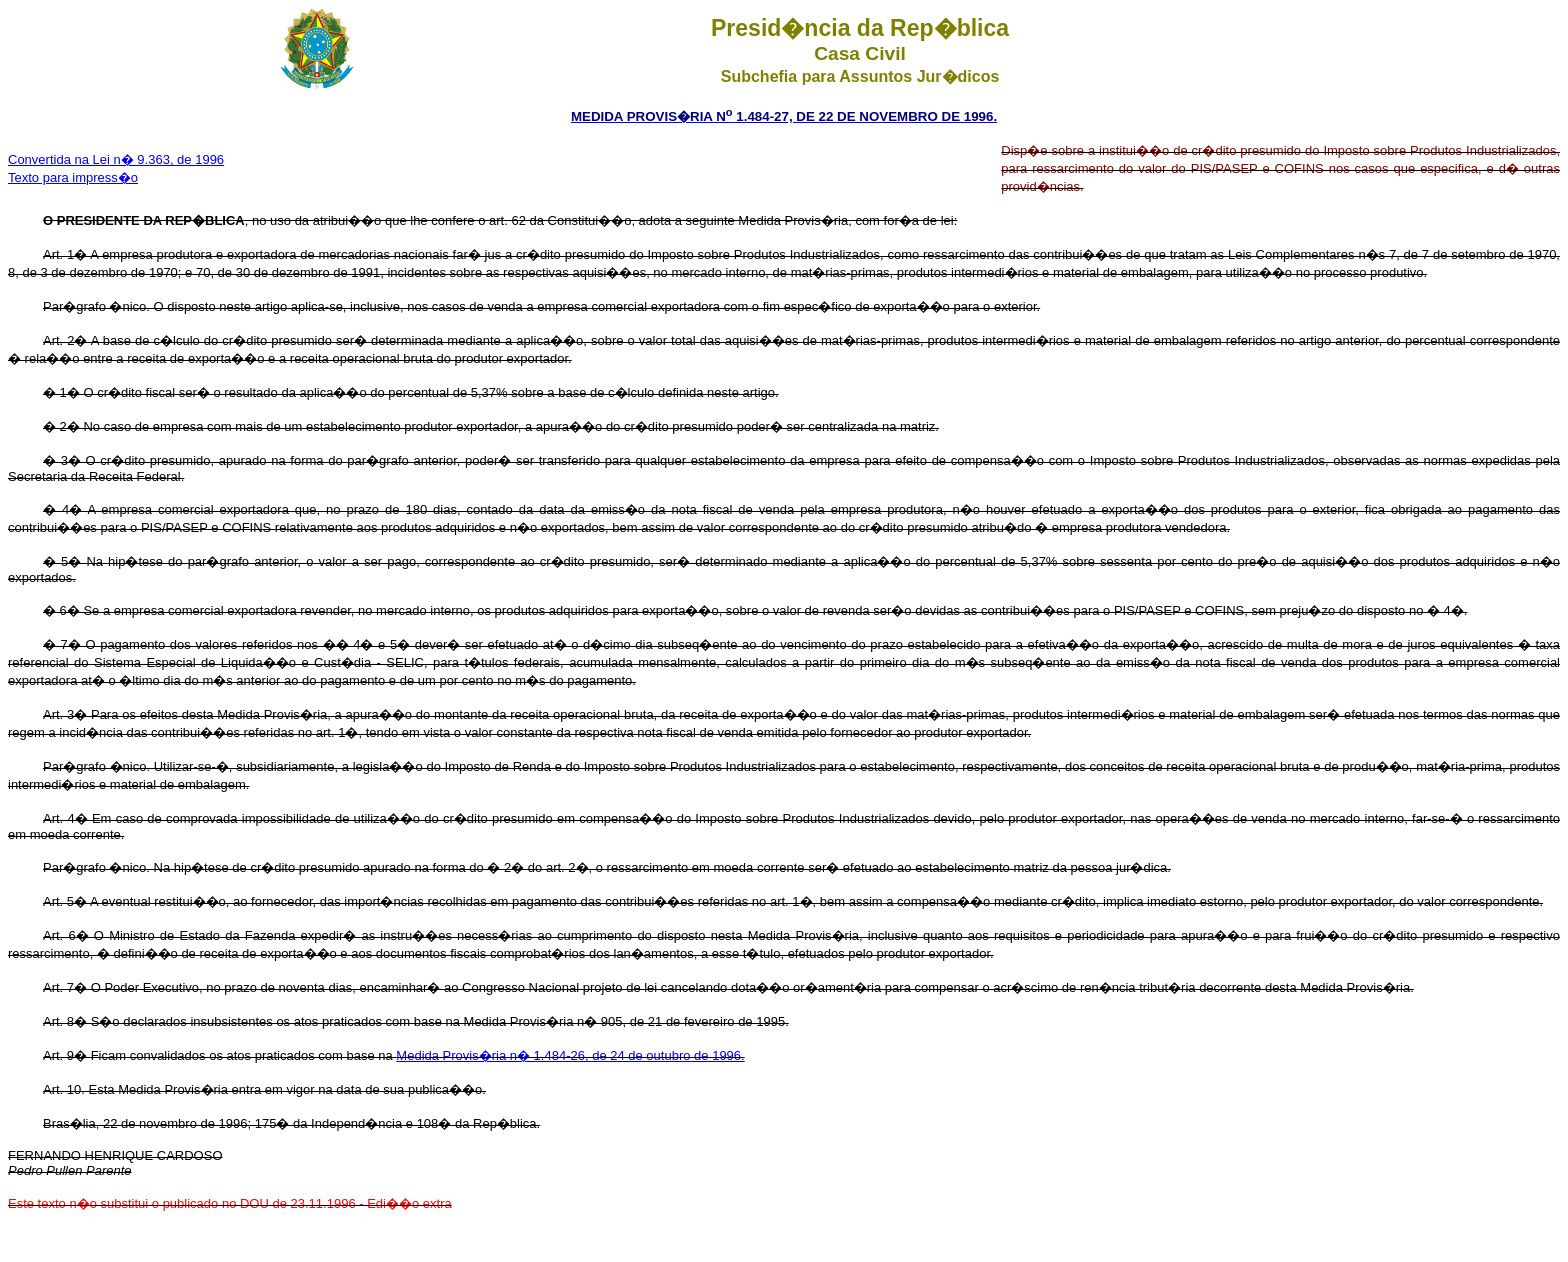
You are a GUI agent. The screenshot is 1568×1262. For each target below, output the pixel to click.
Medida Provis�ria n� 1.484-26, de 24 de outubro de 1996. (570, 1055)
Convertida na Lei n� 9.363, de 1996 (116, 159)
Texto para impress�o (73, 177)
